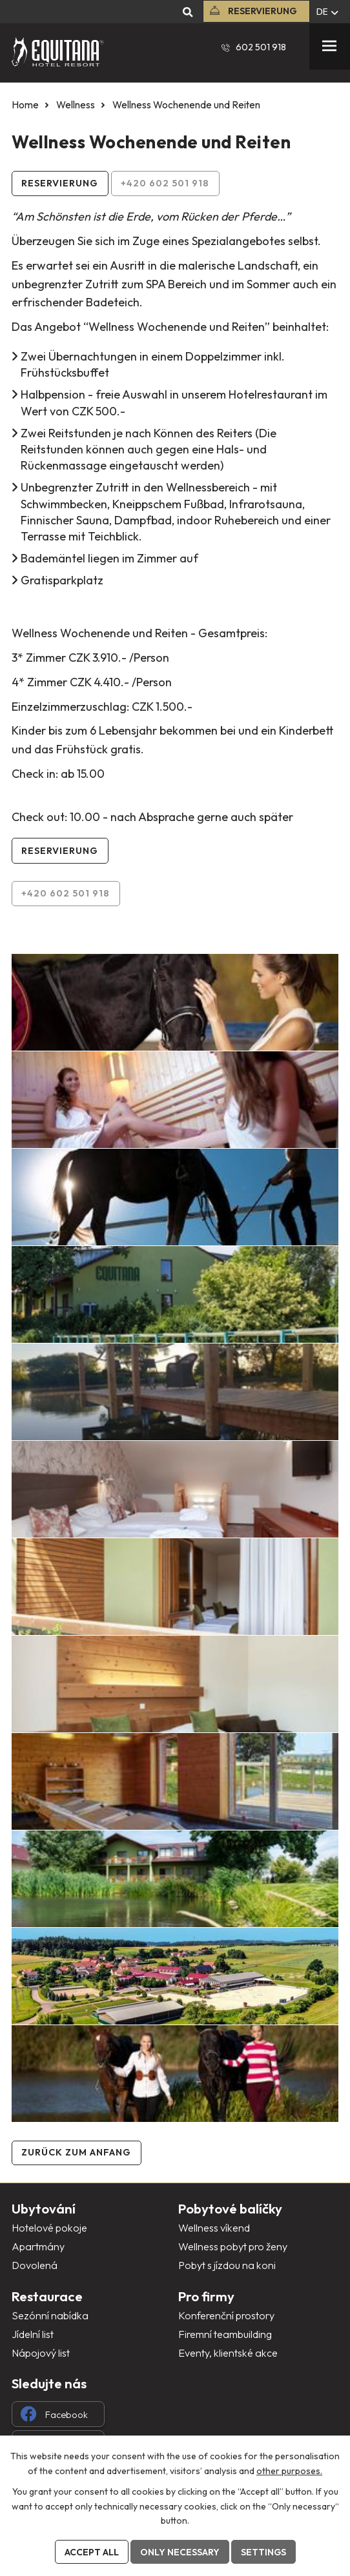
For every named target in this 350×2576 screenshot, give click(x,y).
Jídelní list (33, 2334)
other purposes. (289, 2470)
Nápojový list (41, 2352)
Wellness (75, 105)
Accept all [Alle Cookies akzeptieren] (92, 2552)
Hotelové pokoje (49, 2227)
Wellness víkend (214, 2227)
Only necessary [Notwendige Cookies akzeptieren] (180, 2552)
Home (25, 105)
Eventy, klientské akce (228, 2352)
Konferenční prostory (226, 2315)
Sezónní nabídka (50, 2315)
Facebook (54, 2414)
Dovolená (34, 2265)
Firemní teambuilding (225, 2334)
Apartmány (38, 2246)
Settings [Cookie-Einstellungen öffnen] (263, 2552)
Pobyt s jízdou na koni (227, 2265)
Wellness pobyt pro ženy (232, 2246)
